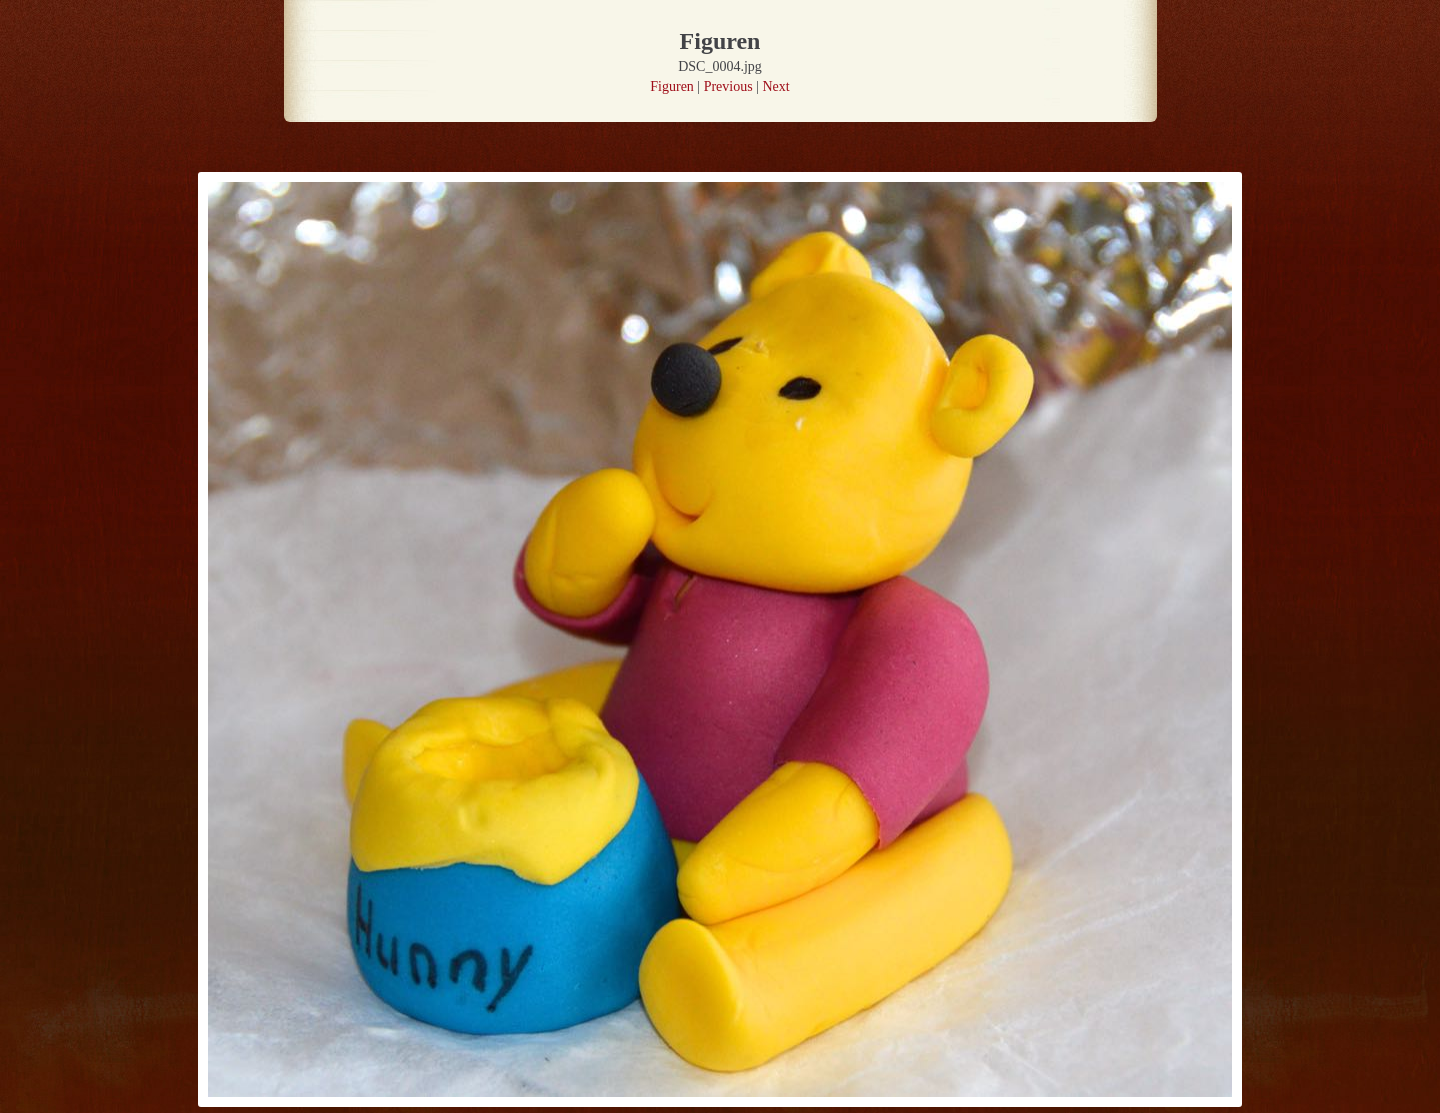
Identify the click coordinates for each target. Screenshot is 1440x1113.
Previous (728, 86)
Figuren (672, 86)
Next (775, 86)
